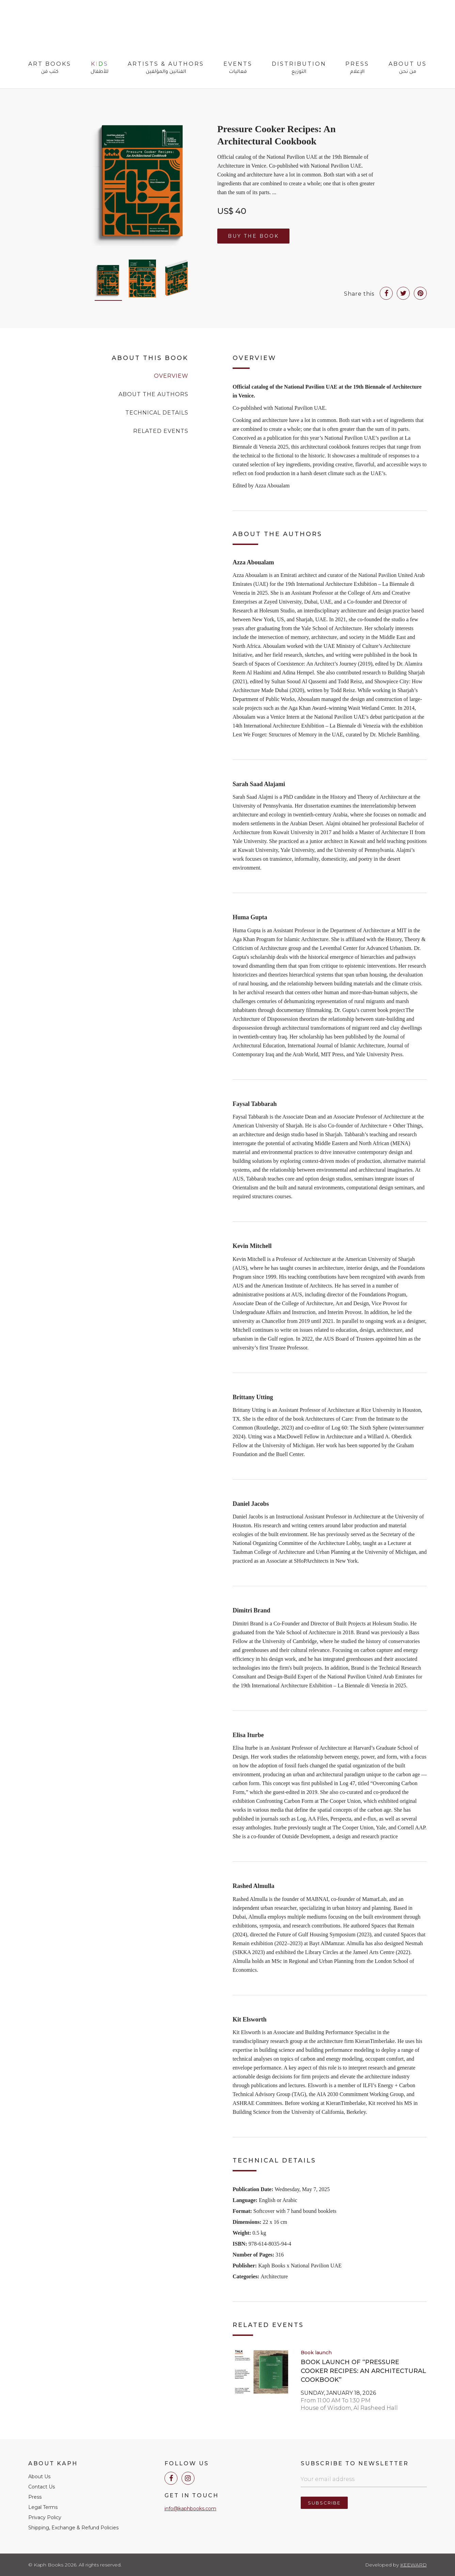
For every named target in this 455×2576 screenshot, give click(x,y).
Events (237, 68)
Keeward (413, 2565)
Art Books (49, 68)
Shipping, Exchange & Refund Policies (73, 2528)
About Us (408, 68)
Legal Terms (43, 2507)
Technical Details (156, 412)
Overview (171, 376)
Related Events (160, 431)
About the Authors (153, 394)
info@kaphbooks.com (190, 2508)
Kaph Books (65, 27)
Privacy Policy (44, 2517)
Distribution (299, 68)
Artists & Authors (166, 68)
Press (357, 68)
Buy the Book (253, 236)
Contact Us (41, 2487)
